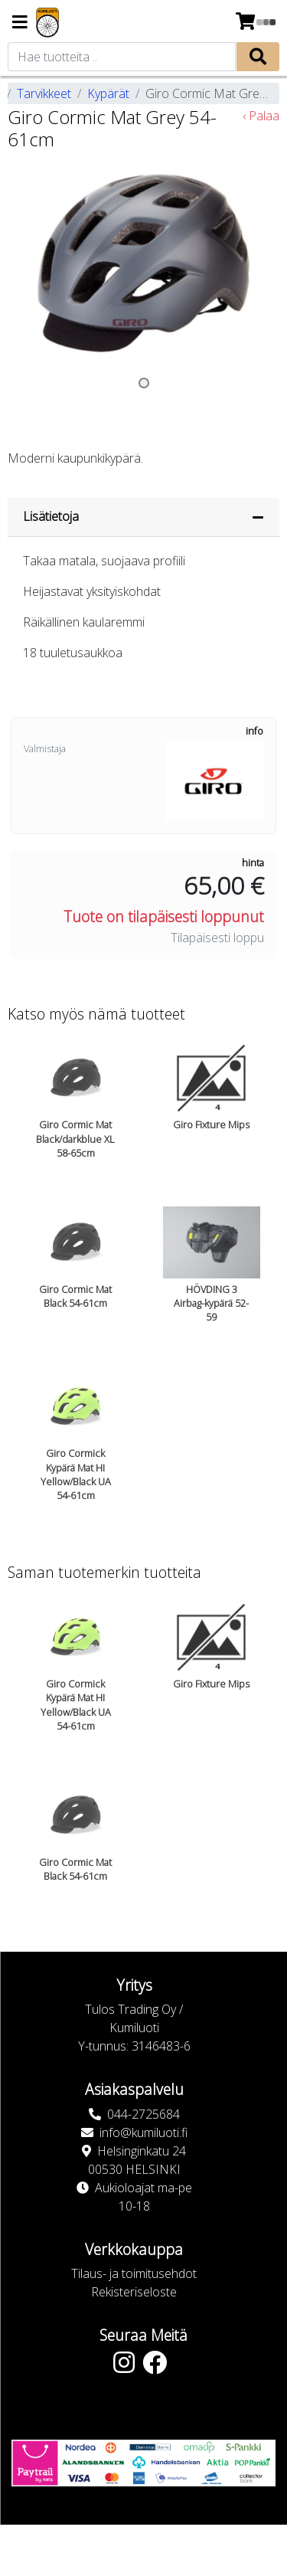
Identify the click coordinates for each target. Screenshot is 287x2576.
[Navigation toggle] (20, 23)
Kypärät (108, 93)
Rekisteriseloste (134, 2291)
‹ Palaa (261, 115)
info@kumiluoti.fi (143, 2132)
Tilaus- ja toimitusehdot (134, 2273)
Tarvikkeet (44, 93)
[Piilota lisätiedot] (258, 517)
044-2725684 (143, 2114)
